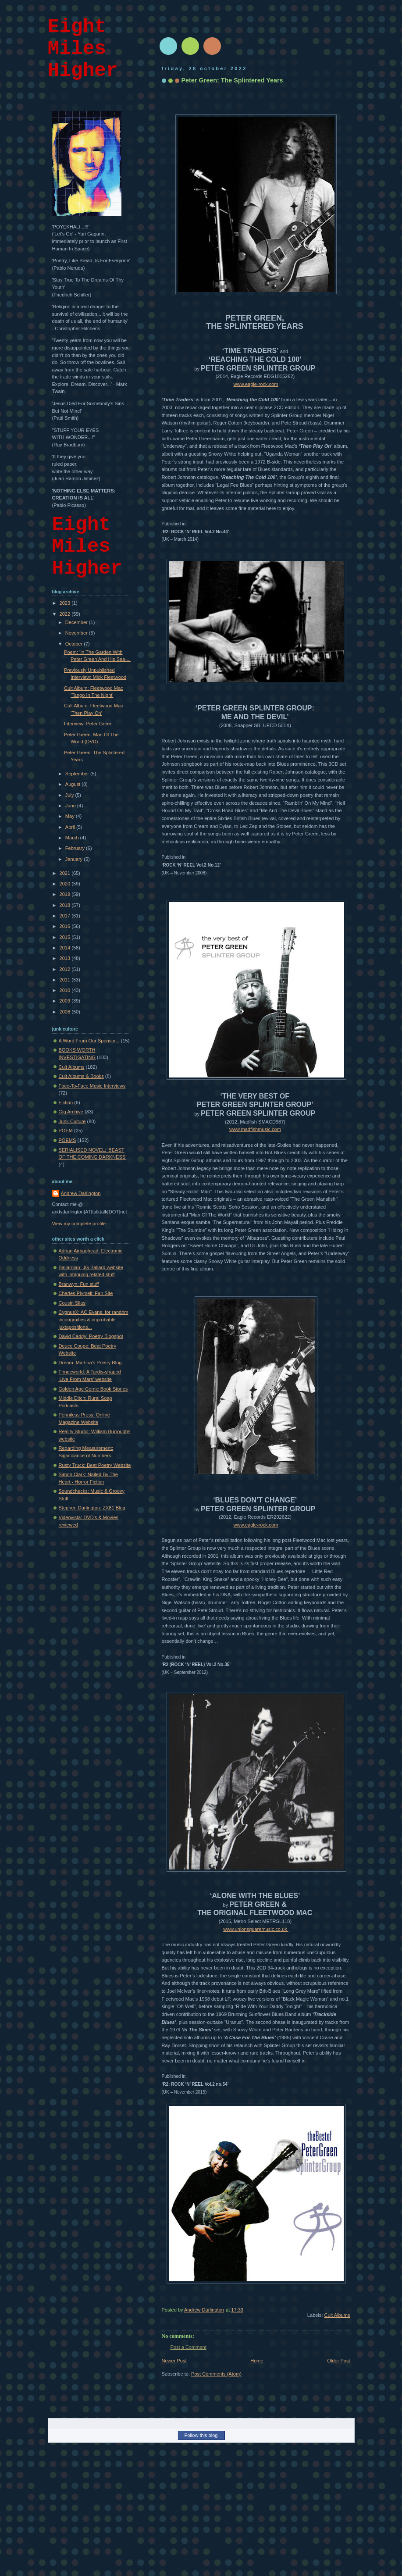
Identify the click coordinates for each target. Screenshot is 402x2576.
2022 (66, 614)
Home (256, 2360)
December (77, 622)
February (75, 848)
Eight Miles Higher (83, 49)
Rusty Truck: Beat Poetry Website (95, 1465)
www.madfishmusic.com (255, 1129)
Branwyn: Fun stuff (79, 1284)
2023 (66, 603)
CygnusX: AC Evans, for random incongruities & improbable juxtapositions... (93, 1319)
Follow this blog (201, 2435)
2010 (66, 990)
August (73, 784)
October (74, 643)
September (77, 773)
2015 (66, 937)
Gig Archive (71, 1111)
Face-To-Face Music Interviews (92, 1085)
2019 (66, 894)
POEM (66, 1130)
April (70, 827)
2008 (66, 1011)
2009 (66, 1000)
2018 (66, 905)
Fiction (66, 1102)
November (77, 632)
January (74, 859)
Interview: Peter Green (88, 723)
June (71, 805)
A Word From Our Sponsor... (89, 1040)
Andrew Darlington (81, 1193)
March (72, 837)
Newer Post (174, 2360)
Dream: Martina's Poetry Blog (90, 1362)
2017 (66, 915)
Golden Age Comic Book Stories (93, 1388)
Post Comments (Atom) (216, 2373)
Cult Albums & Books (81, 1076)
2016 (66, 926)
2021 (66, 873)
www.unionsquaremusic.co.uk (255, 1929)
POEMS (67, 1140)
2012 (66, 969)
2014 (66, 947)
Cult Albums (337, 2315)
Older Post (338, 2360)
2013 (66, 958)
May (70, 816)
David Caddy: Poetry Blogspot (91, 1336)
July (70, 795)
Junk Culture (72, 1121)
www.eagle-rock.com (256, 384)
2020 (66, 883)
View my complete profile (79, 1223)
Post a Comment (188, 2347)
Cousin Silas (72, 1303)
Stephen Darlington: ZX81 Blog (92, 1507)
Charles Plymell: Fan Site (86, 1293)
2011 (66, 979)
